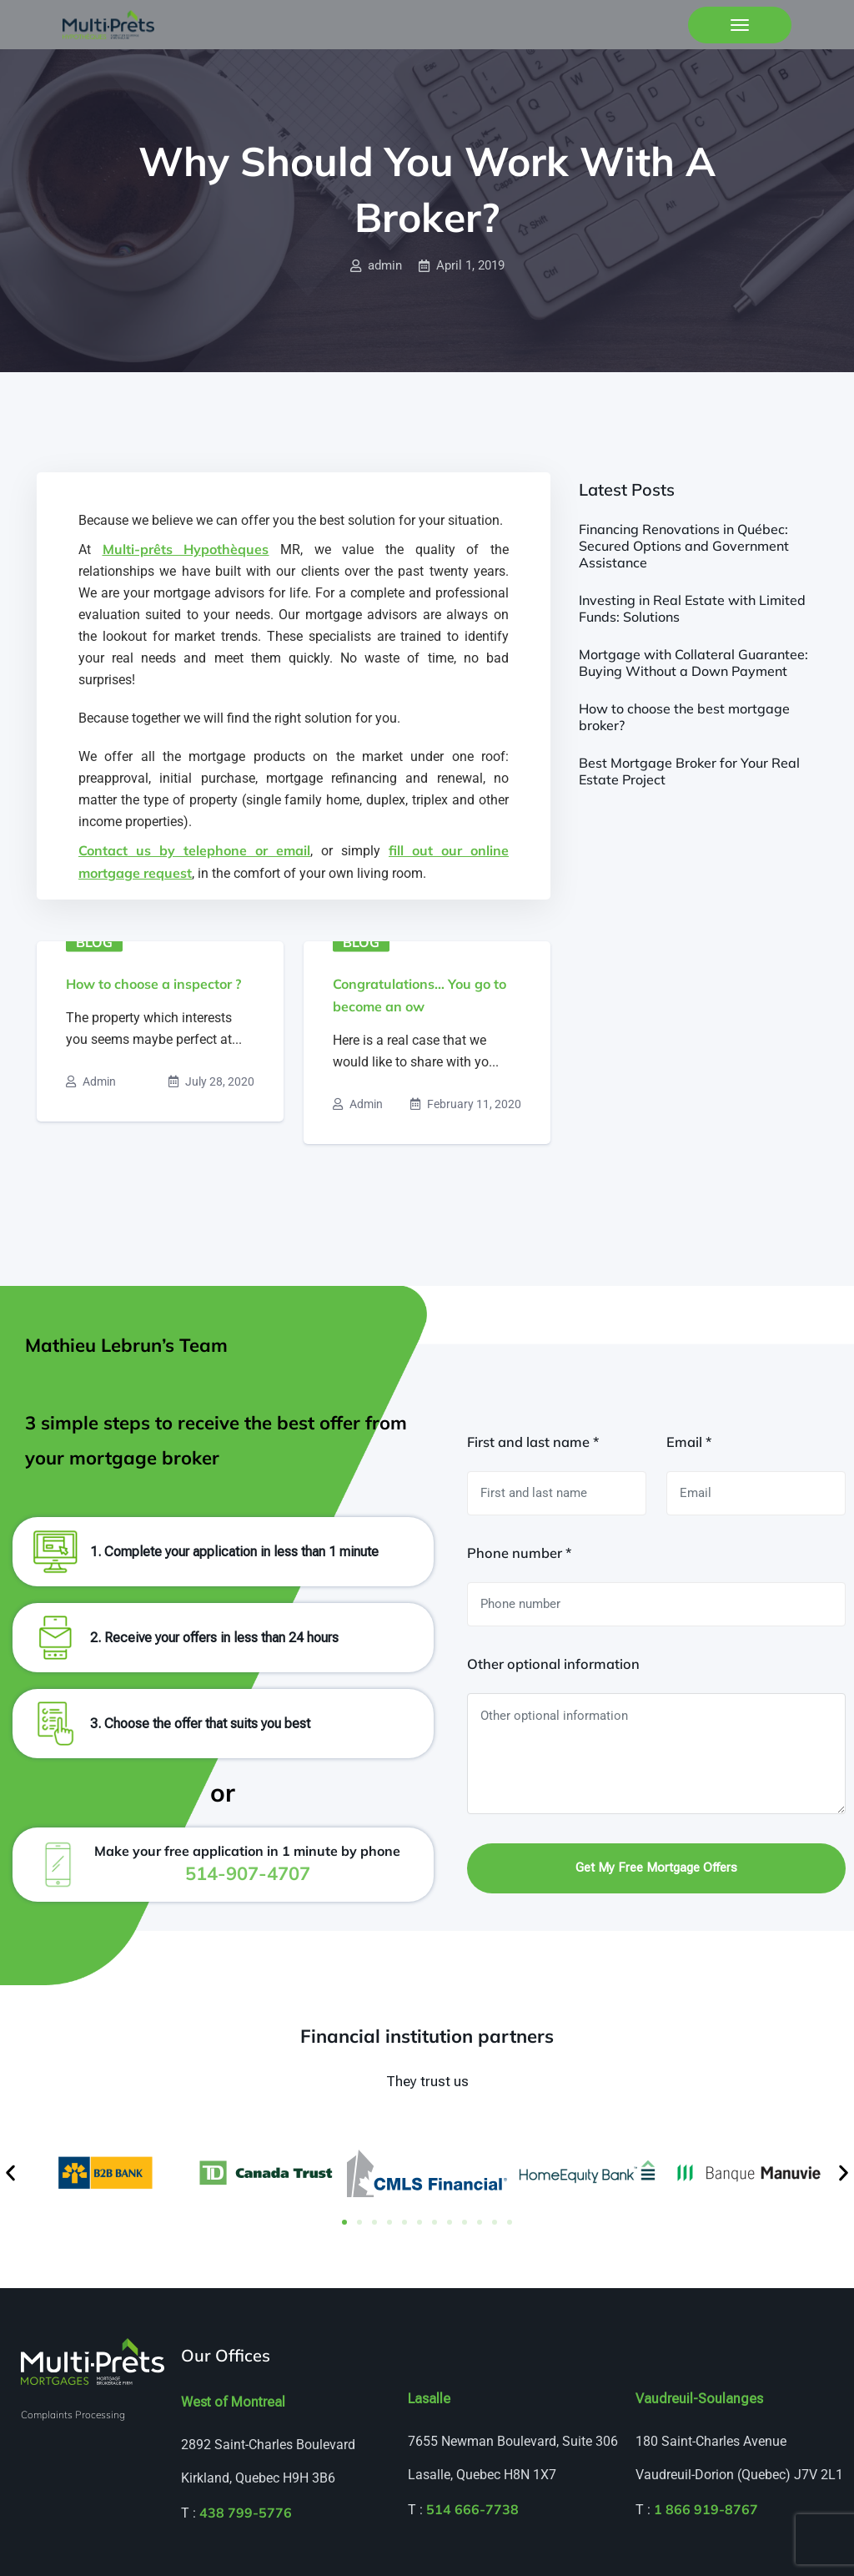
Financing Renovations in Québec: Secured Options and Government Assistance (684, 546)
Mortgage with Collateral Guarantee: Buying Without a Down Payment (693, 662)
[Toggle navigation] (739, 25)
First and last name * (533, 1442)
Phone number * (519, 1553)
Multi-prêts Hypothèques (186, 549)
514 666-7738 (472, 2509)
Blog (94, 942)
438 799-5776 (245, 2512)
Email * (688, 1442)
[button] (10, 2173)
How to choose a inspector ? (153, 983)
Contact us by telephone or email (194, 850)
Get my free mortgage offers (656, 1867)
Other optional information (553, 1664)
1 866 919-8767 (706, 2509)
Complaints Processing (73, 2414)
